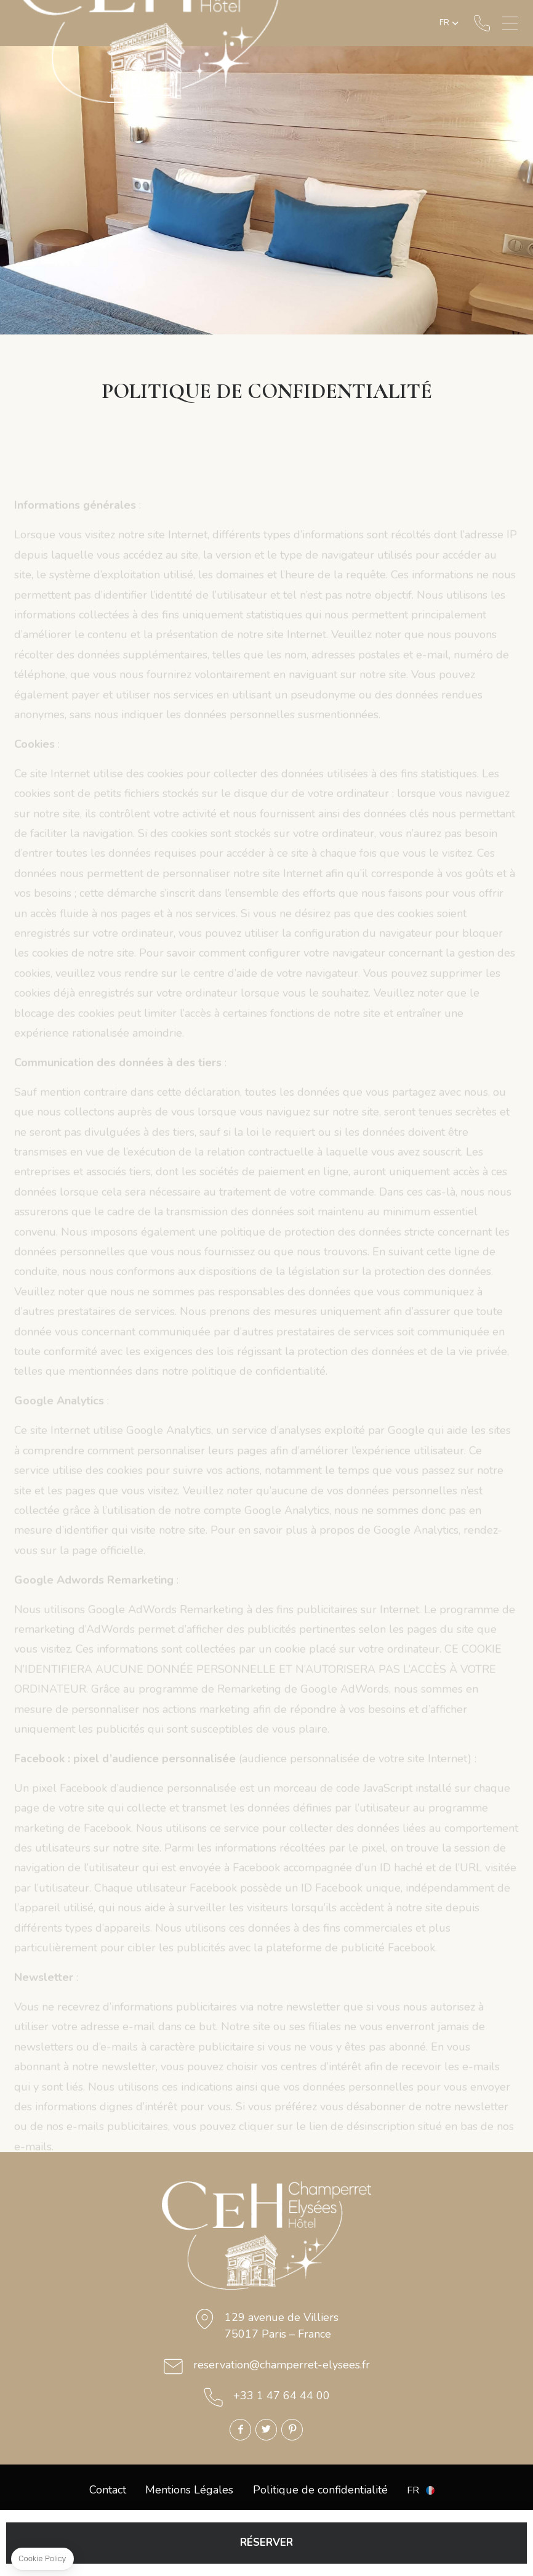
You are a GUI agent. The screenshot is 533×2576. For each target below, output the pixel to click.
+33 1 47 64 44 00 (482, 23)
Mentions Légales (189, 2489)
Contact (107, 2489)
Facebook (240, 2429)
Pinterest (292, 2429)
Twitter (266, 2429)
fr (444, 22)
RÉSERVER (266, 2542)
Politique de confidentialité (320, 2489)
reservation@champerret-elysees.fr (281, 2364)
